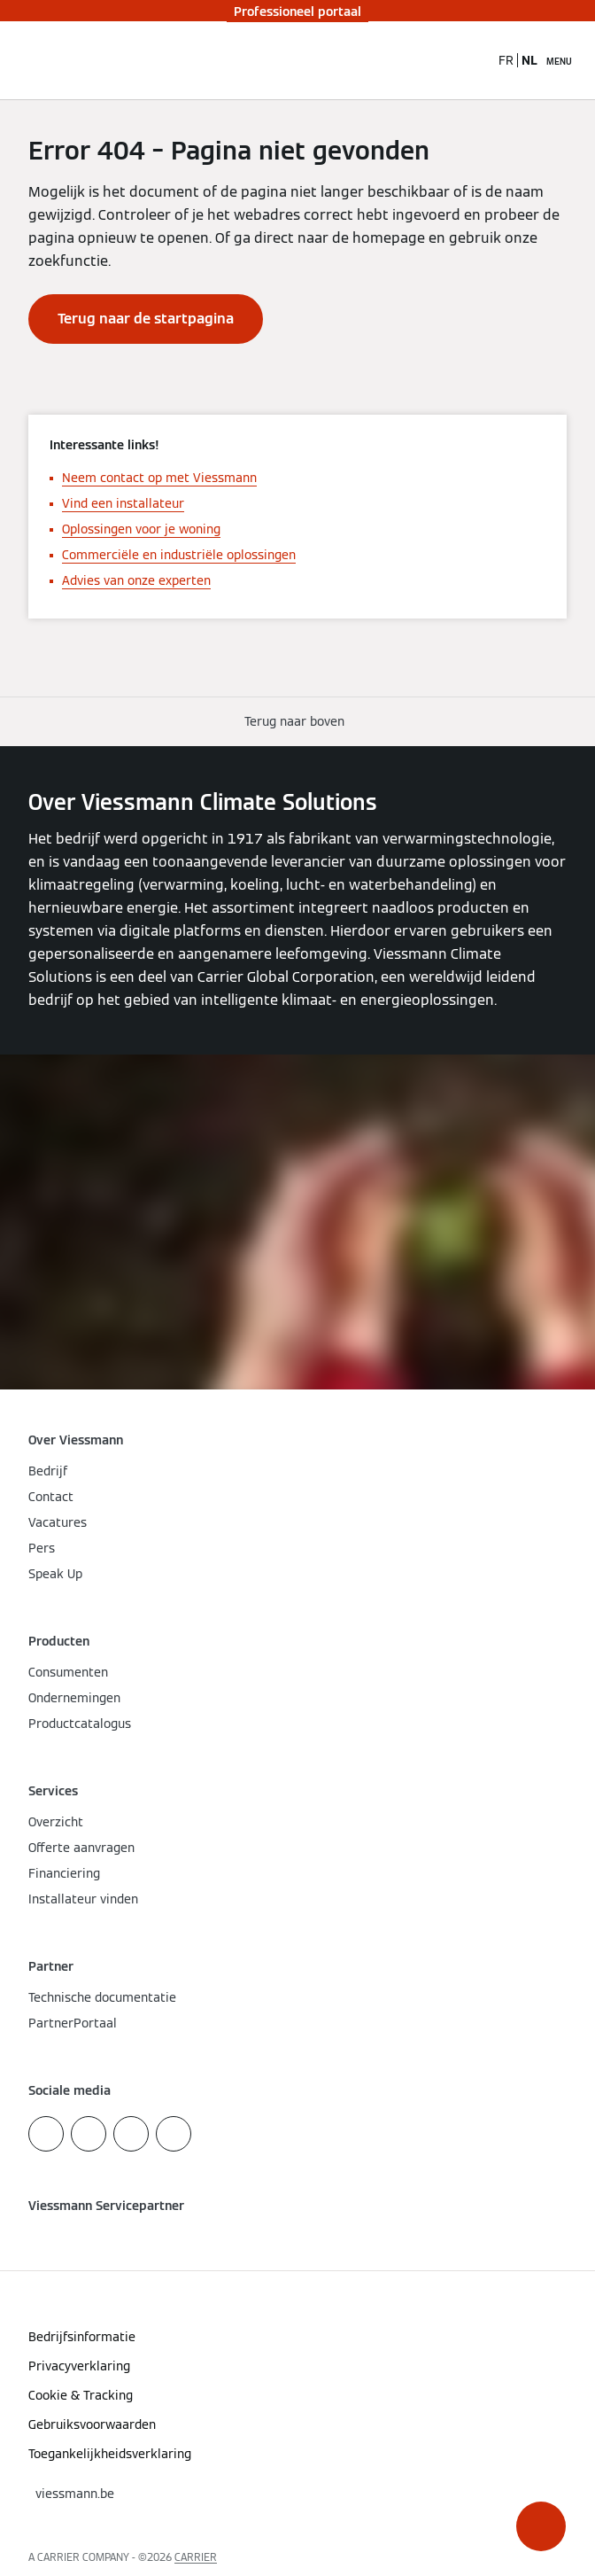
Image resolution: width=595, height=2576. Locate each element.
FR (506, 60)
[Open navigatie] (559, 60)
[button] (541, 2526)
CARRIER (195, 2557)
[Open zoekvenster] (475, 60)
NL (529, 60)
